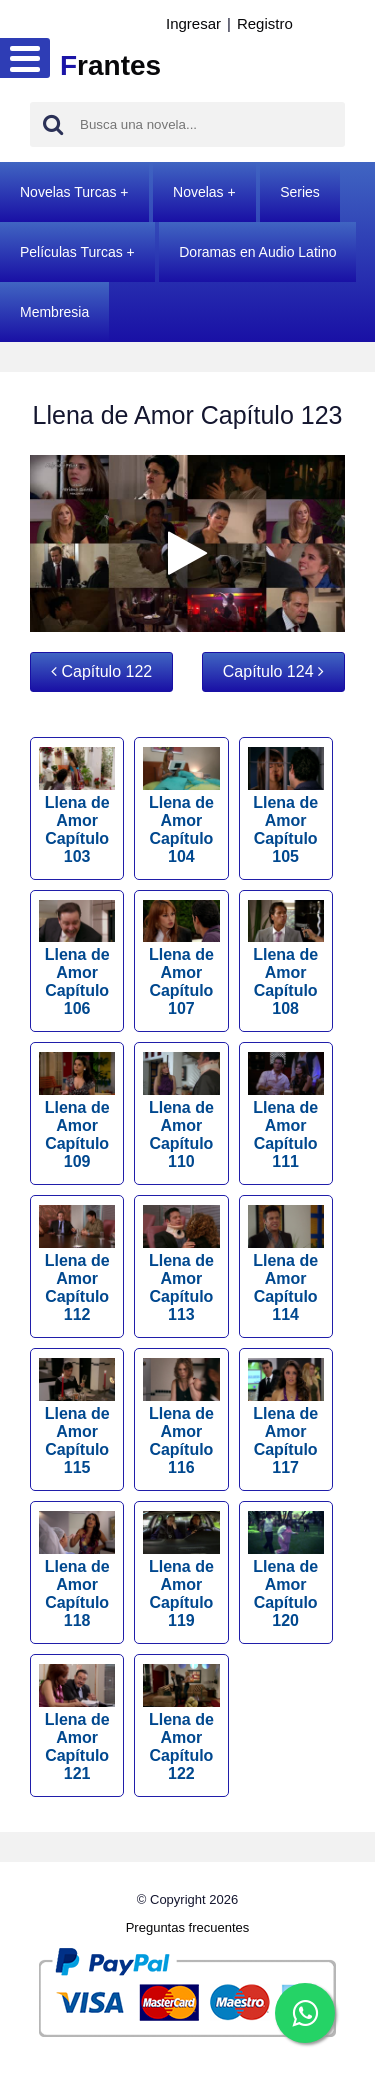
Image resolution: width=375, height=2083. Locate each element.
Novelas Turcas (68, 192)
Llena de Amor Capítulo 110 (181, 1111)
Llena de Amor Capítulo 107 (181, 959)
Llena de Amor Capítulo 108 (286, 959)
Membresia (54, 312)
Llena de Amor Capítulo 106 (77, 959)
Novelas (198, 192)
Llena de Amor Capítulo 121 (77, 1723)
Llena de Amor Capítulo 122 (181, 1723)
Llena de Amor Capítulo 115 (77, 1417)
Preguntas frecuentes (188, 1927)
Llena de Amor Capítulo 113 (181, 1264)
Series (300, 192)
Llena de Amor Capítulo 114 (286, 1264)
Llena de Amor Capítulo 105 (286, 806)
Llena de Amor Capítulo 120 (286, 1570)
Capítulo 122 (101, 671)
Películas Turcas (71, 252)
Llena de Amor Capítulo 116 (181, 1417)
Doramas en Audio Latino (257, 252)
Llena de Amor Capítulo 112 (77, 1264)
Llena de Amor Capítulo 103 (77, 806)
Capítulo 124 (273, 671)
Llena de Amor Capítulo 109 (77, 1111)
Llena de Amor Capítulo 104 (181, 806)
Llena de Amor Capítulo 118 (77, 1570)
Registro (265, 23)
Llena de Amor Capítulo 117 (286, 1417)
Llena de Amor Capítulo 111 (286, 1111)
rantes (110, 65)
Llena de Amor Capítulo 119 (181, 1570)
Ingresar (193, 23)
